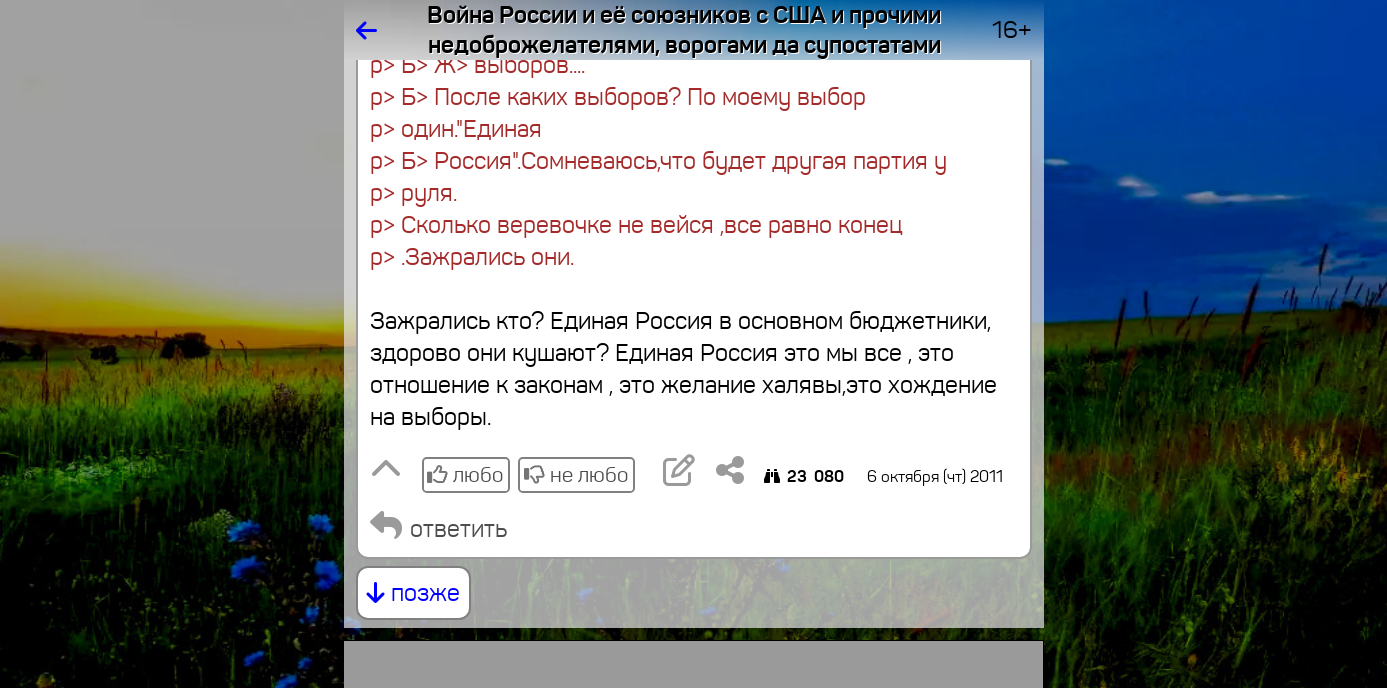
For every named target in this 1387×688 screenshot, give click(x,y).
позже (413, 593)
